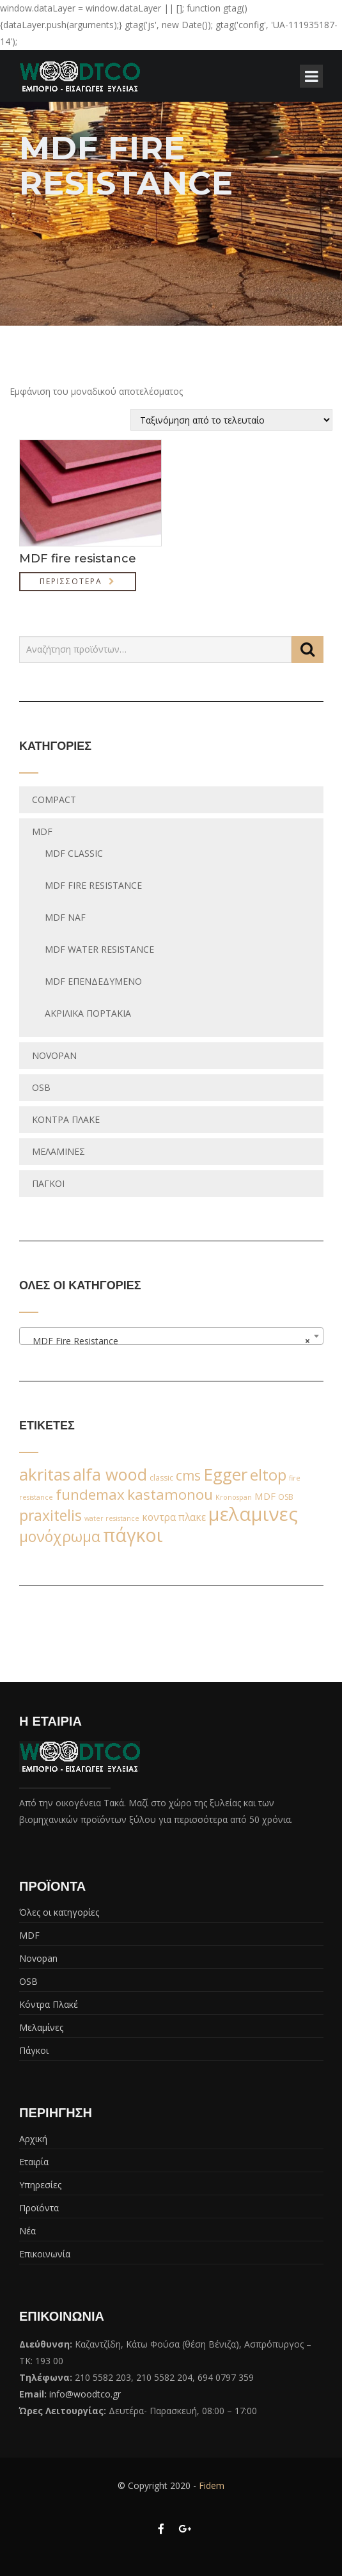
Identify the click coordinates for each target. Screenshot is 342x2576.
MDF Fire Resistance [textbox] (167, 1341)
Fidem (211, 2485)
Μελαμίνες (58, 1151)
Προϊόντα (39, 2208)
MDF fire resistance (77, 559)
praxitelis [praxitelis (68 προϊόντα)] (50, 1515)
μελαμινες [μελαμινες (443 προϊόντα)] (253, 1514)
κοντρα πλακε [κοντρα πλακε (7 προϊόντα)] (174, 1517)
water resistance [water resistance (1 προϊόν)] (111, 1518)
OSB (41, 1087)
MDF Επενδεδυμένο (93, 981)
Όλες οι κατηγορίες (59, 1912)
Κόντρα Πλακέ (66, 1119)
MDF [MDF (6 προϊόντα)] (265, 1496)
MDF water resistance (99, 949)
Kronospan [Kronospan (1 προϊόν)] (233, 1497)
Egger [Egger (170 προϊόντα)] (225, 1474)
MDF (42, 831)
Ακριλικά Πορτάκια (88, 1013)
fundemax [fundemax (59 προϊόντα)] (90, 1494)
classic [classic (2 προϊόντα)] (161, 1477)
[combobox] (171, 1336)
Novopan (54, 1055)
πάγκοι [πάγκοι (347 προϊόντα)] (133, 1535)
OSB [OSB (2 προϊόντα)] (285, 1496)
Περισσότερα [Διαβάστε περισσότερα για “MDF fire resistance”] (71, 581)
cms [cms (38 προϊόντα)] (188, 1475)
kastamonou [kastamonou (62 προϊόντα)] (170, 1494)
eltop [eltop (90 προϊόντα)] (268, 1475)
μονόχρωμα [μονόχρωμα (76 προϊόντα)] (59, 1536)
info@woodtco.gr (85, 2394)
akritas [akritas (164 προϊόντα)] (44, 1474)
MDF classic (74, 853)
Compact (54, 799)
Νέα (27, 2231)
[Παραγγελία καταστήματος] (231, 420)
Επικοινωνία (44, 2254)
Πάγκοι (48, 1183)
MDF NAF (65, 917)
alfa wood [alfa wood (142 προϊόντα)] (110, 1474)
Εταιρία (34, 2162)
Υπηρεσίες (40, 2185)
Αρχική (33, 2139)
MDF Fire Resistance (93, 885)
